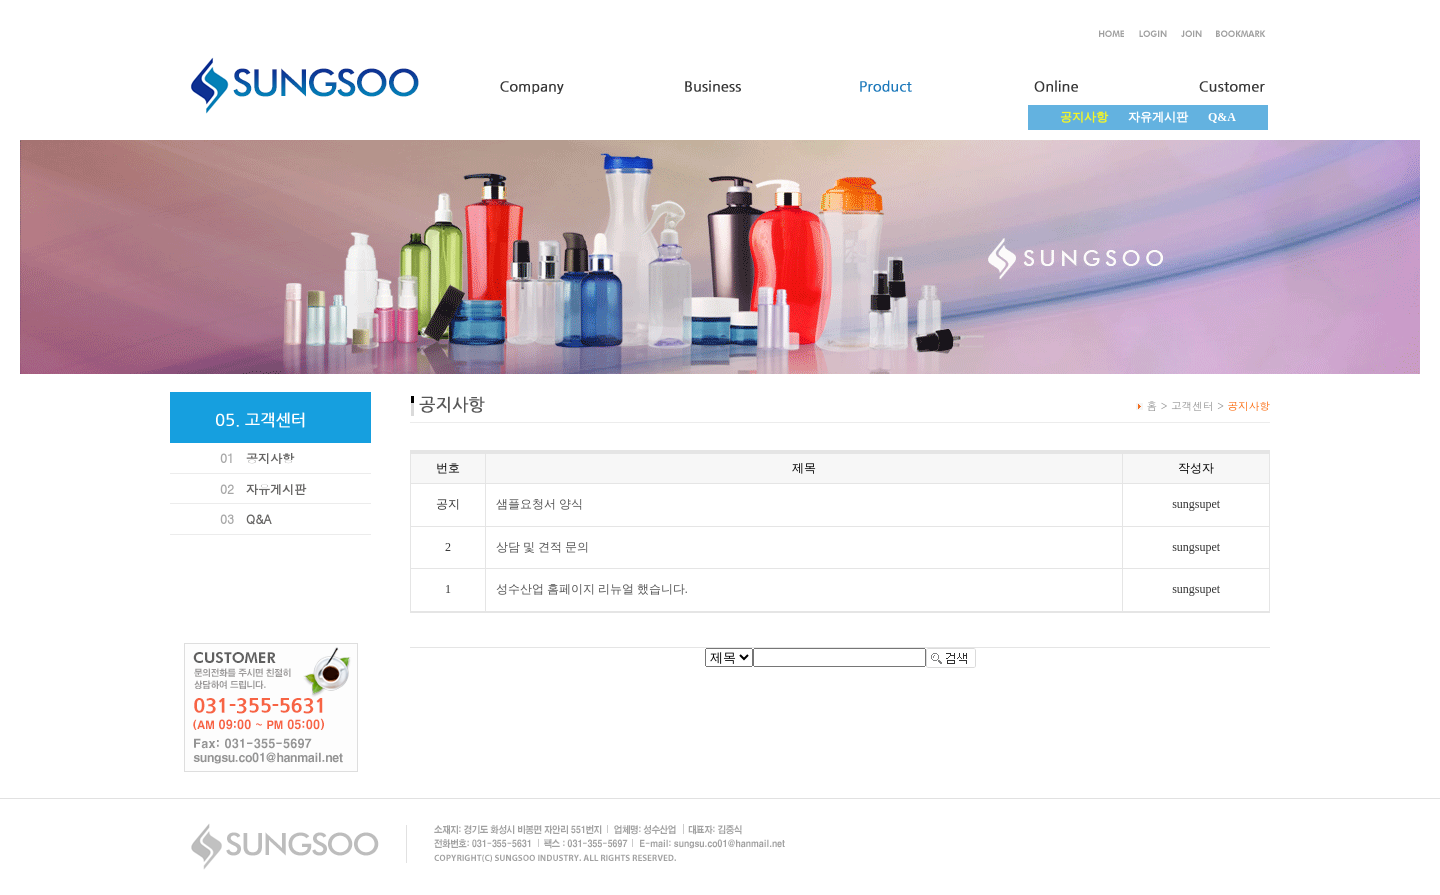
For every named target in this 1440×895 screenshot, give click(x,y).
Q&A (1222, 117)
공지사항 (270, 457)
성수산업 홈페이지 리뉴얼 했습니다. (592, 589)
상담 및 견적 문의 (542, 547)
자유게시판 (1158, 117)
